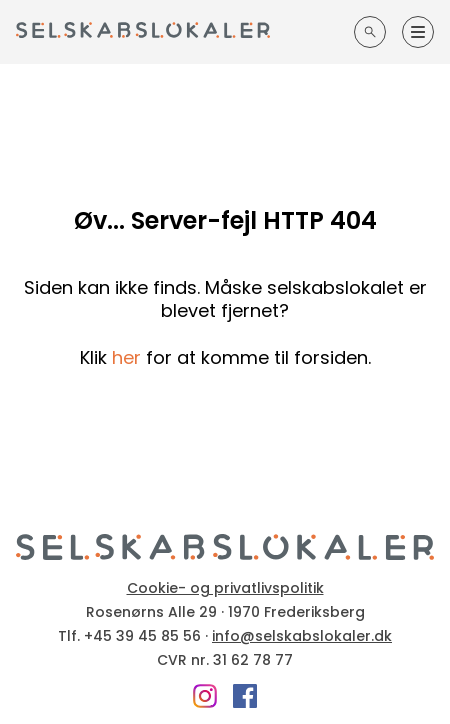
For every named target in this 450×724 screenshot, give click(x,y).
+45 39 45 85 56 (142, 636)
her (126, 357)
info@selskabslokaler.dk (302, 636)
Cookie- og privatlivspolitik (225, 588)
